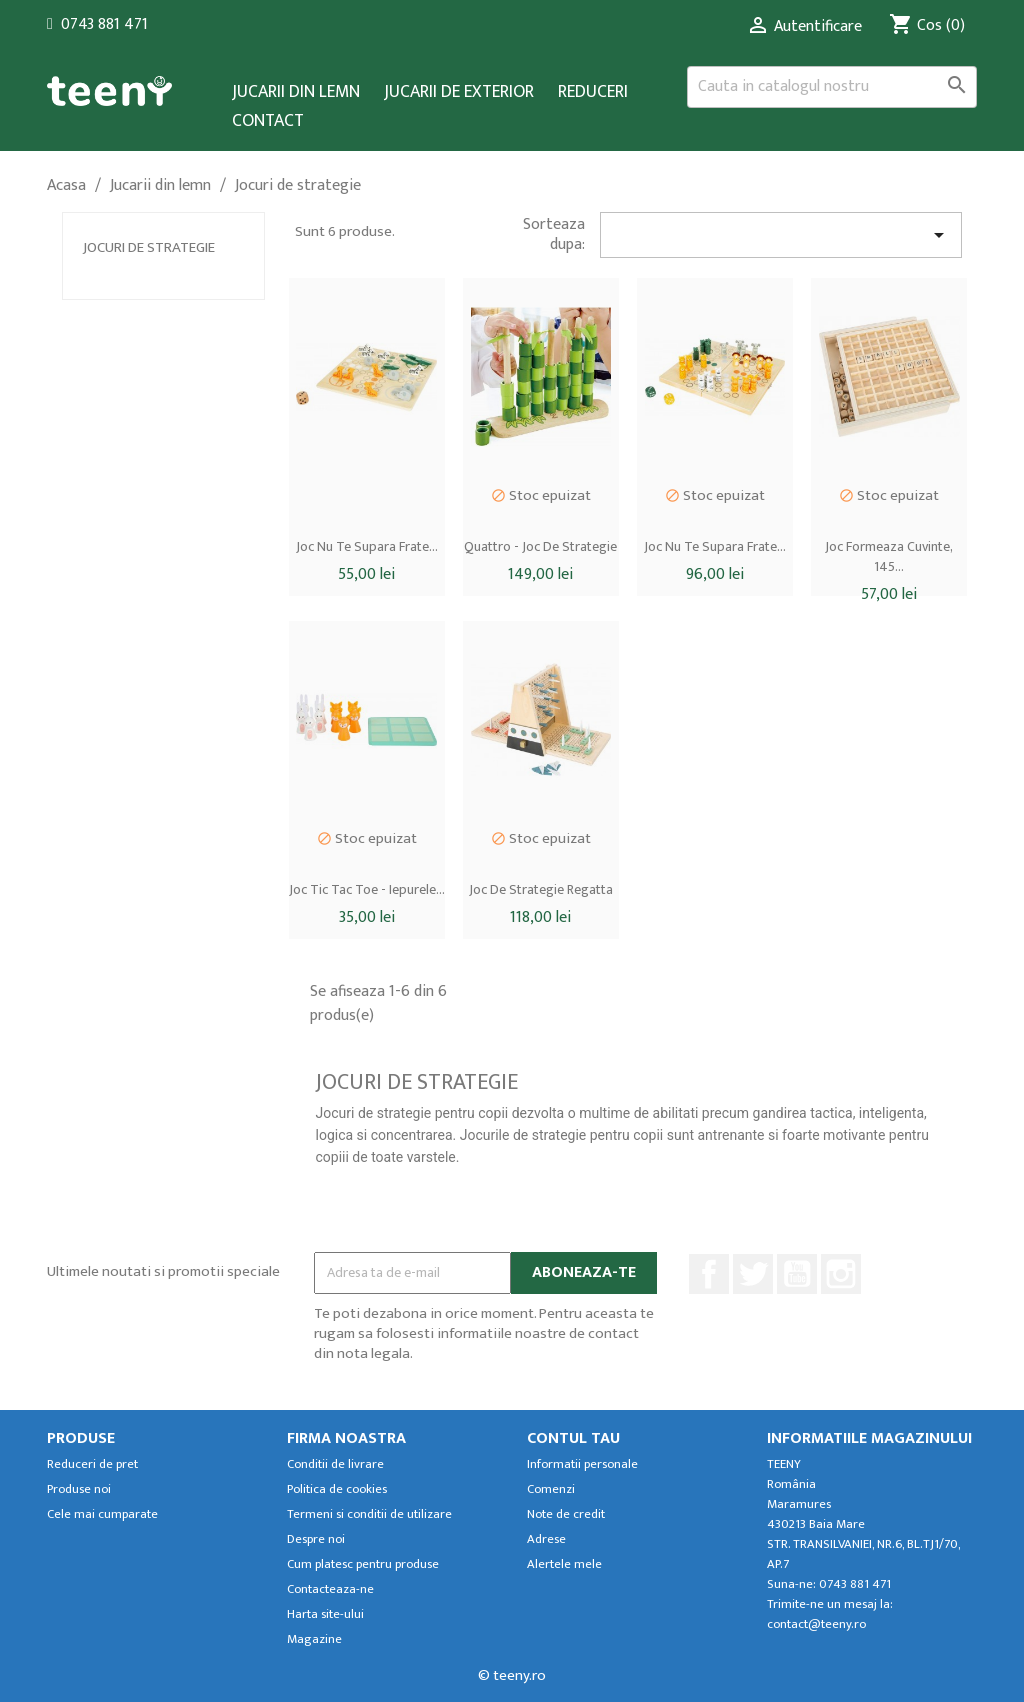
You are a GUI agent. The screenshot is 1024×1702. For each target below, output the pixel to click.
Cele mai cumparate (102, 1514)
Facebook (709, 1274)
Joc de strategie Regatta (541, 889)
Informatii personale (582, 1464)
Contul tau (573, 1438)
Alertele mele (564, 1564)
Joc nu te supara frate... (367, 546)
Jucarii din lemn (296, 92)
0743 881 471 (104, 24)
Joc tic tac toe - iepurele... (367, 889)
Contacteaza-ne (330, 1589)
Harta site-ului (325, 1614)
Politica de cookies (337, 1489)
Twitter (753, 1274)
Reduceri (593, 92)
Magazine (314, 1639)
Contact (268, 121)
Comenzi (551, 1489)
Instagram (841, 1274)
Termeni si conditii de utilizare (369, 1514)
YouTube (797, 1274)
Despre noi (316, 1539)
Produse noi (79, 1489)
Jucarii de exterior (459, 92)
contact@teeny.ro (816, 1624)
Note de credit (566, 1514)
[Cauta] (832, 87)
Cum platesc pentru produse (363, 1564)
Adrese (546, 1539)
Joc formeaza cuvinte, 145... (889, 556)
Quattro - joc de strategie (540, 546)
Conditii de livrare (335, 1464)
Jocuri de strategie (149, 247)
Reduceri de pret (92, 1464)
